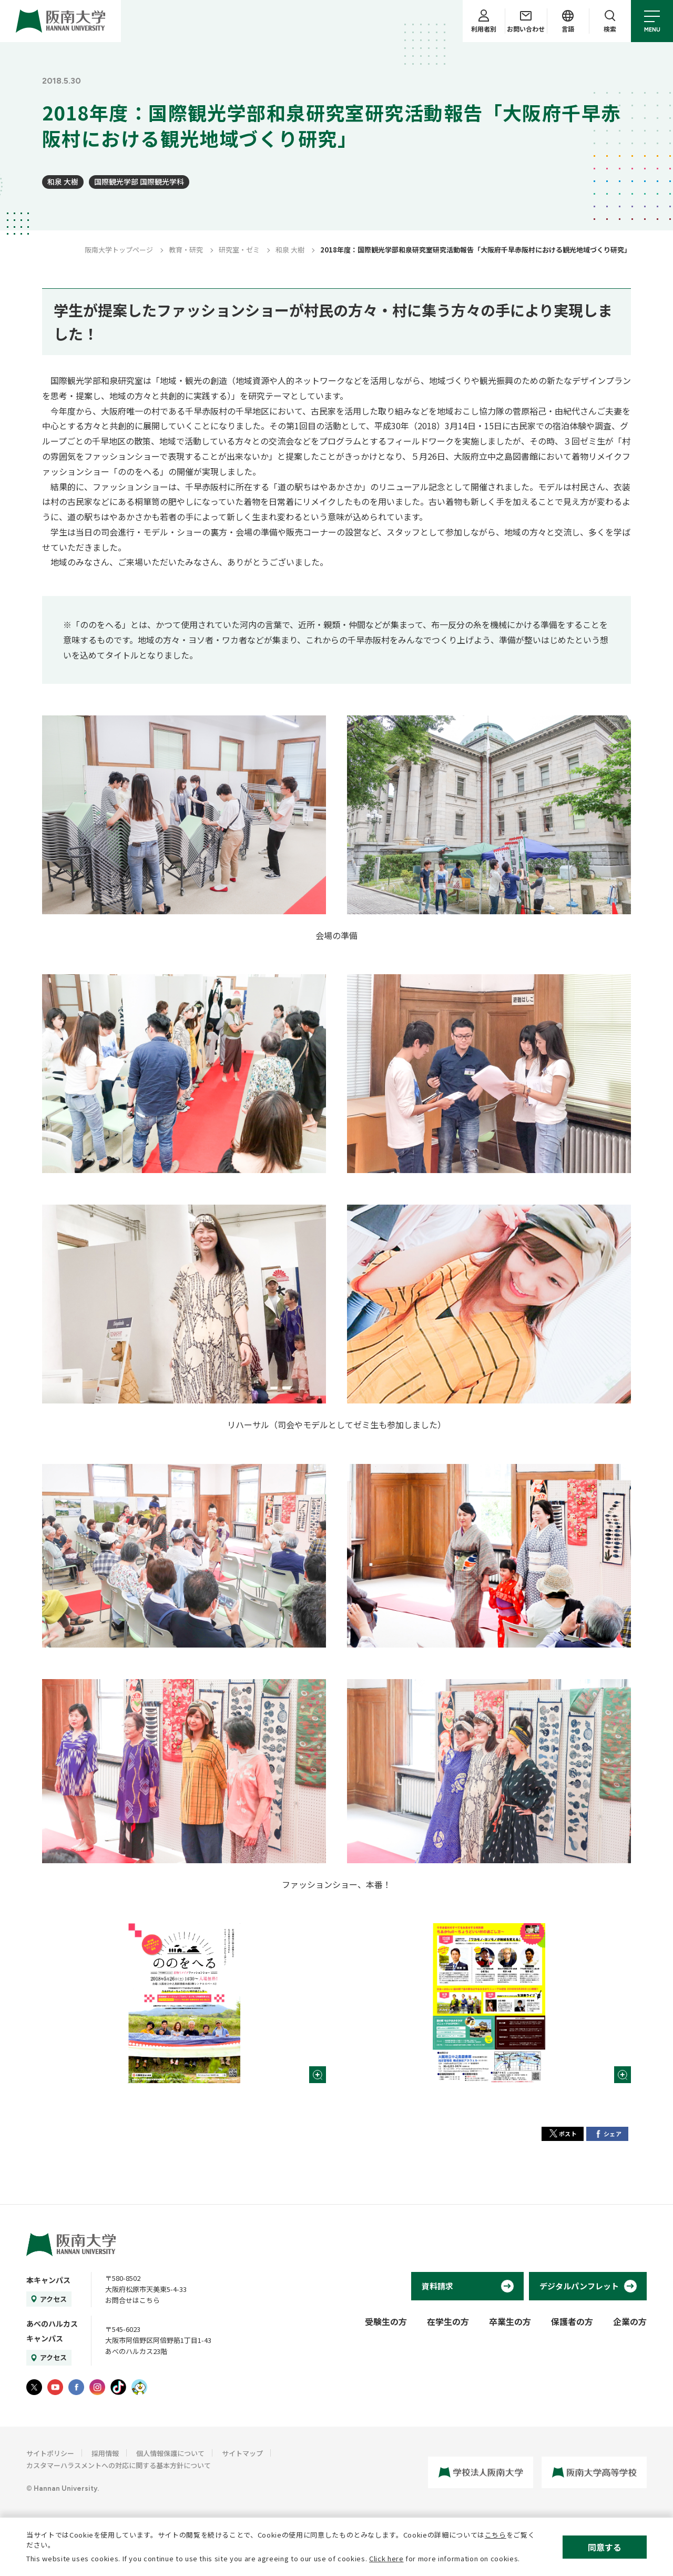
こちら (495, 2535)
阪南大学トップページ (119, 250)
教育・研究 (186, 250)
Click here (386, 2558)
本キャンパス (48, 2280)
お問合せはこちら (132, 2300)
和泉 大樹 (62, 181)
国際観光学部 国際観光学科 (139, 181)
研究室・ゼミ (239, 250)
